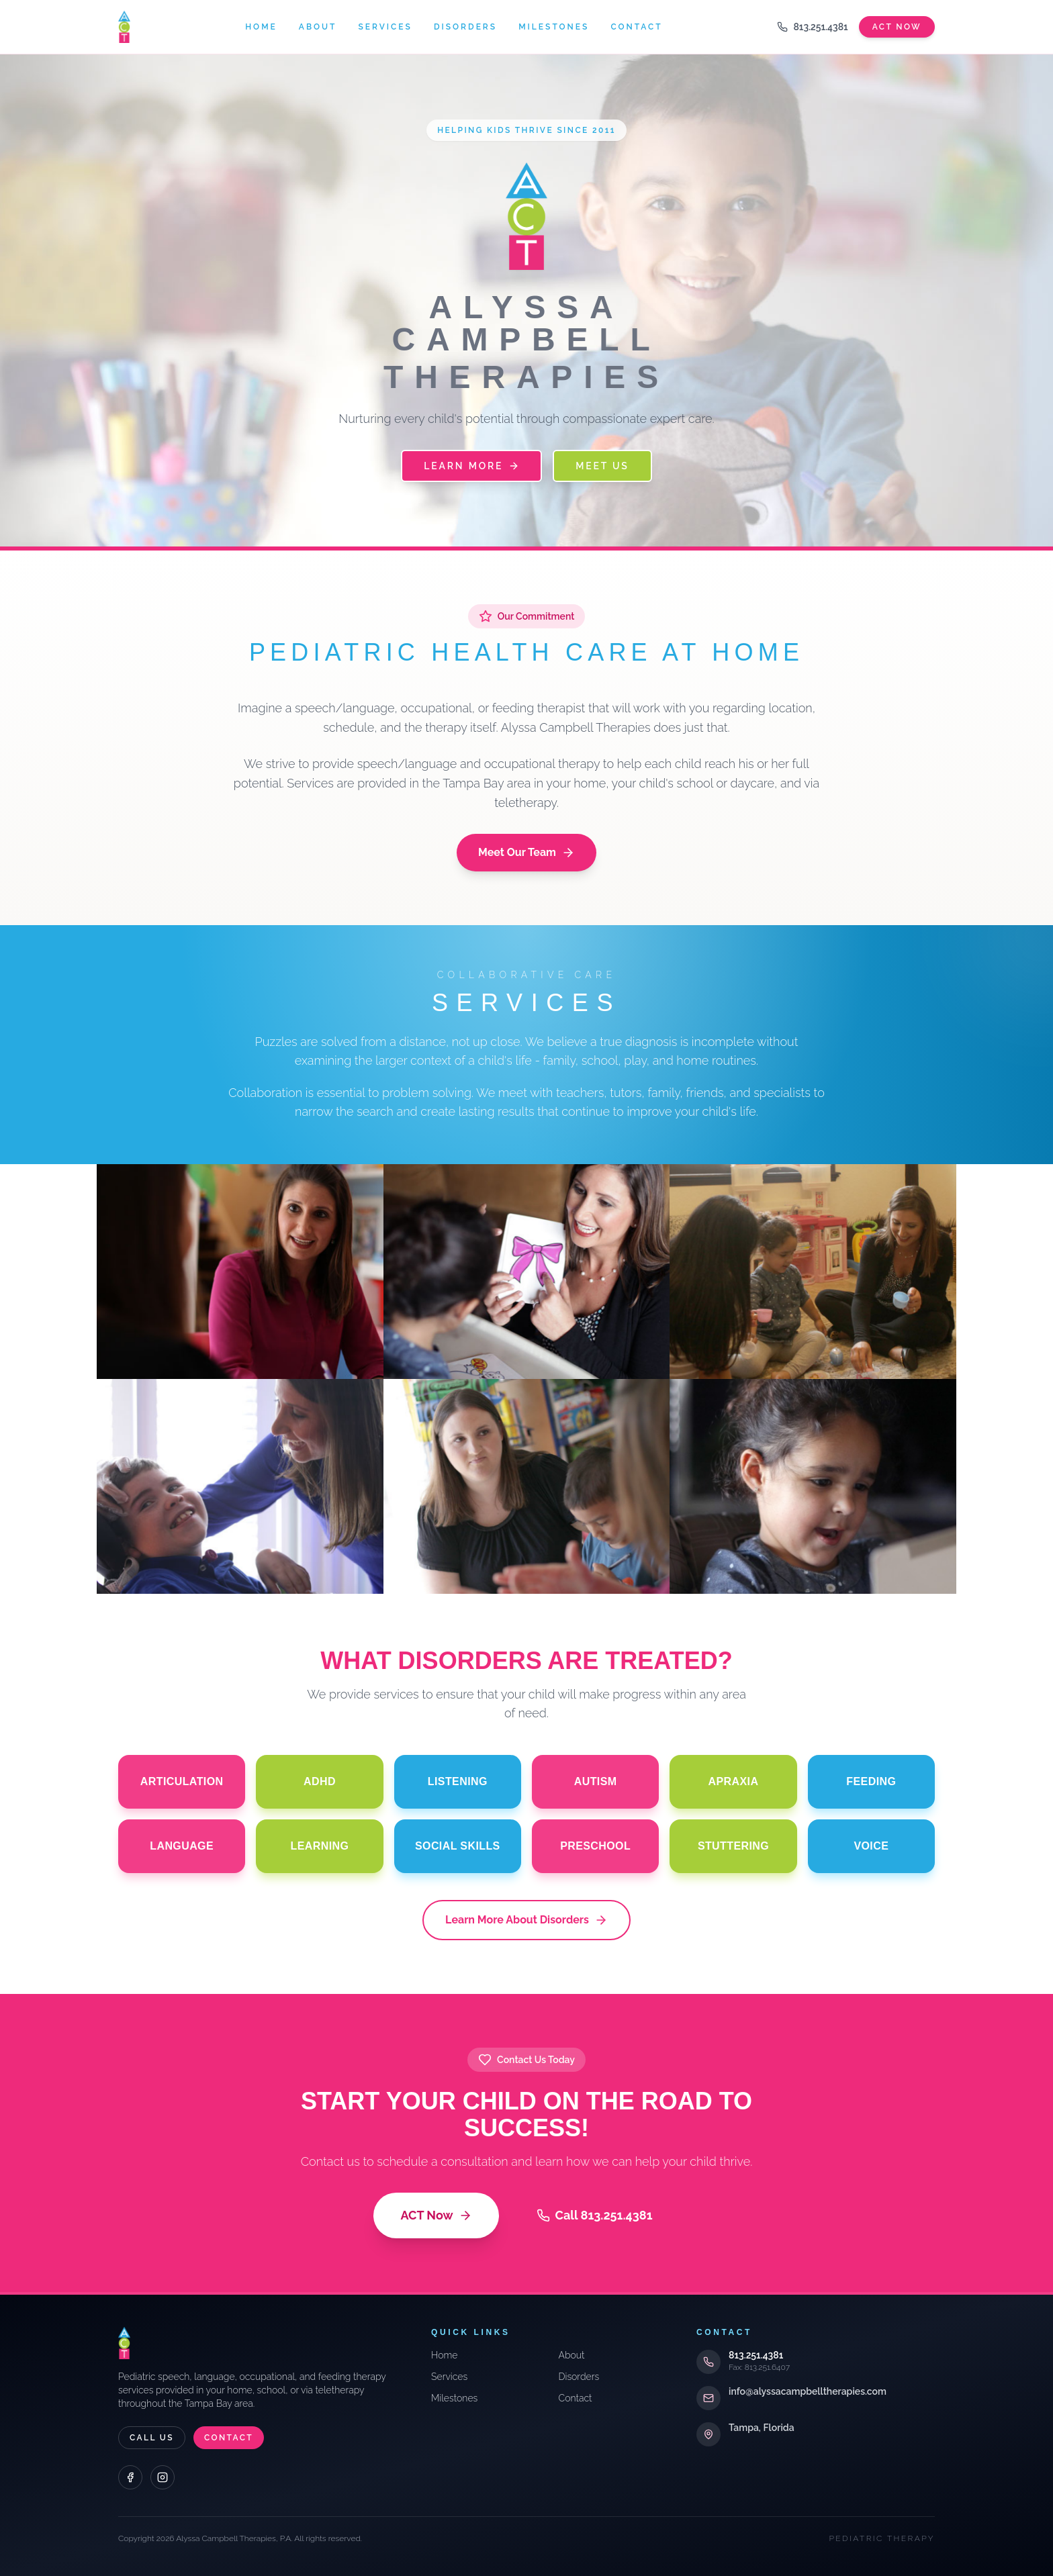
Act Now (896, 27)
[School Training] (526, 1486)
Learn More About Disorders (526, 1920)
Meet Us (602, 466)
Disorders (465, 27)
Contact (636, 27)
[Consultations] (240, 1271)
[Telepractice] (813, 1486)
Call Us (152, 2437)
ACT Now (435, 2215)
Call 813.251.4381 (595, 2215)
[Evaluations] (526, 1271)
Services (385, 27)
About (318, 27)
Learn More (471, 466)
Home (261, 27)
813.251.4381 (812, 26)
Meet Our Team (526, 852)
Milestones (553, 27)
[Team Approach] (813, 1271)
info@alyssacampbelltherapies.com (807, 2391)
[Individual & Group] (240, 1486)
